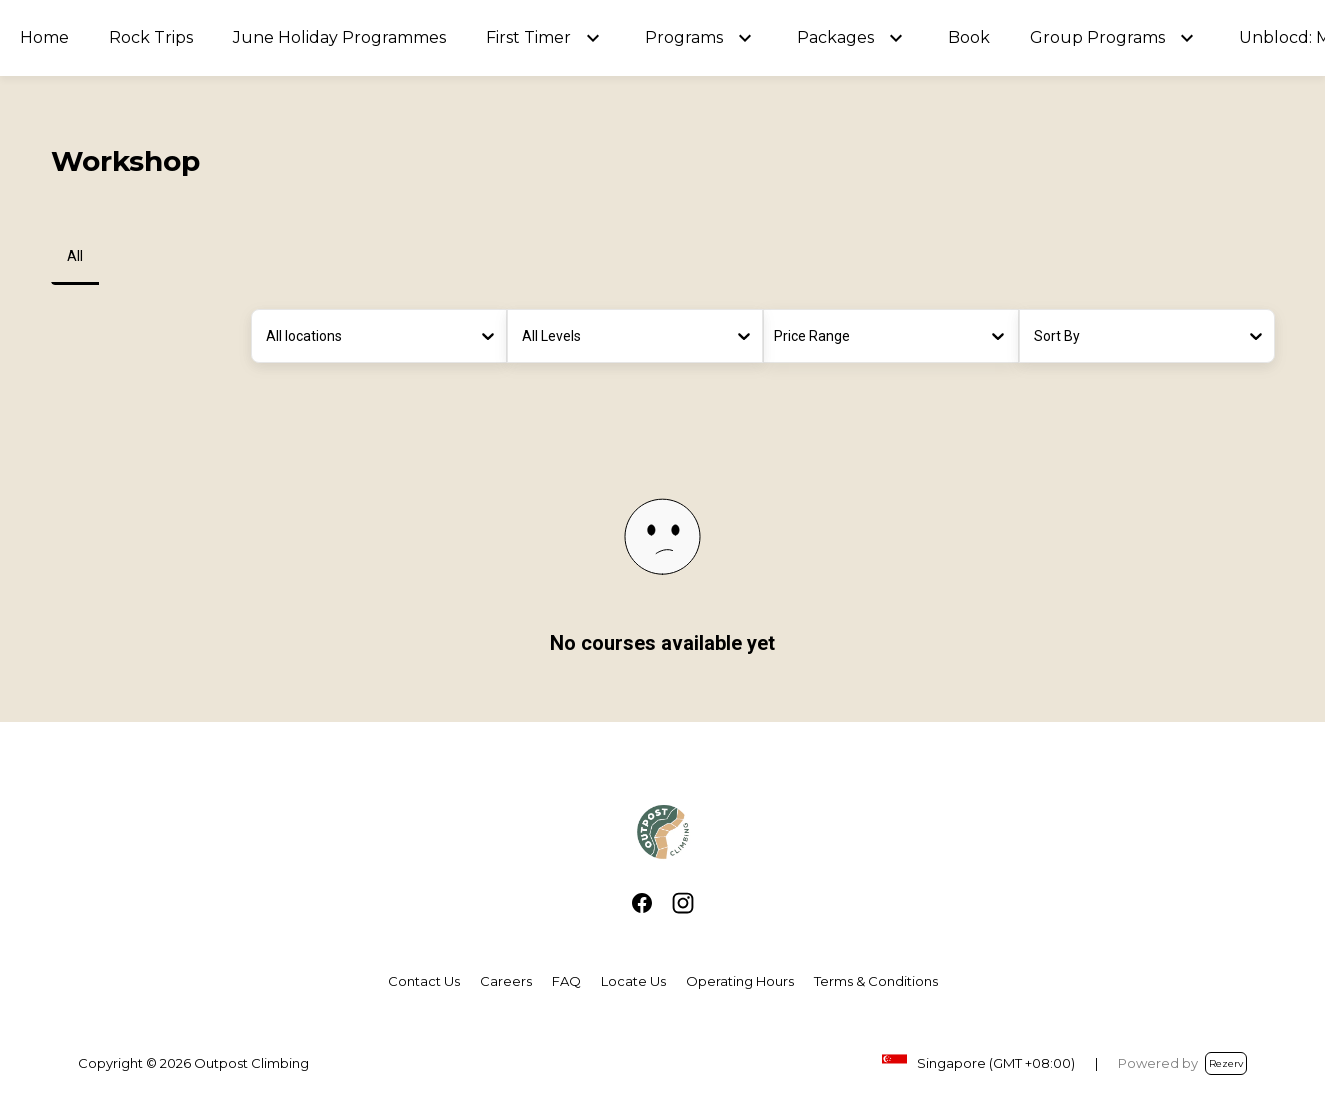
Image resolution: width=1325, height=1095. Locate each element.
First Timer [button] (528, 37)
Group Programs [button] (1097, 37)
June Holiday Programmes (339, 37)
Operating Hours (740, 981)
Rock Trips (151, 37)
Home (44, 37)
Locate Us (633, 981)
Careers (506, 981)
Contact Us (424, 981)
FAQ (566, 981)
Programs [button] (684, 37)
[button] (593, 38)
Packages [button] (835, 37)
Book (969, 37)
